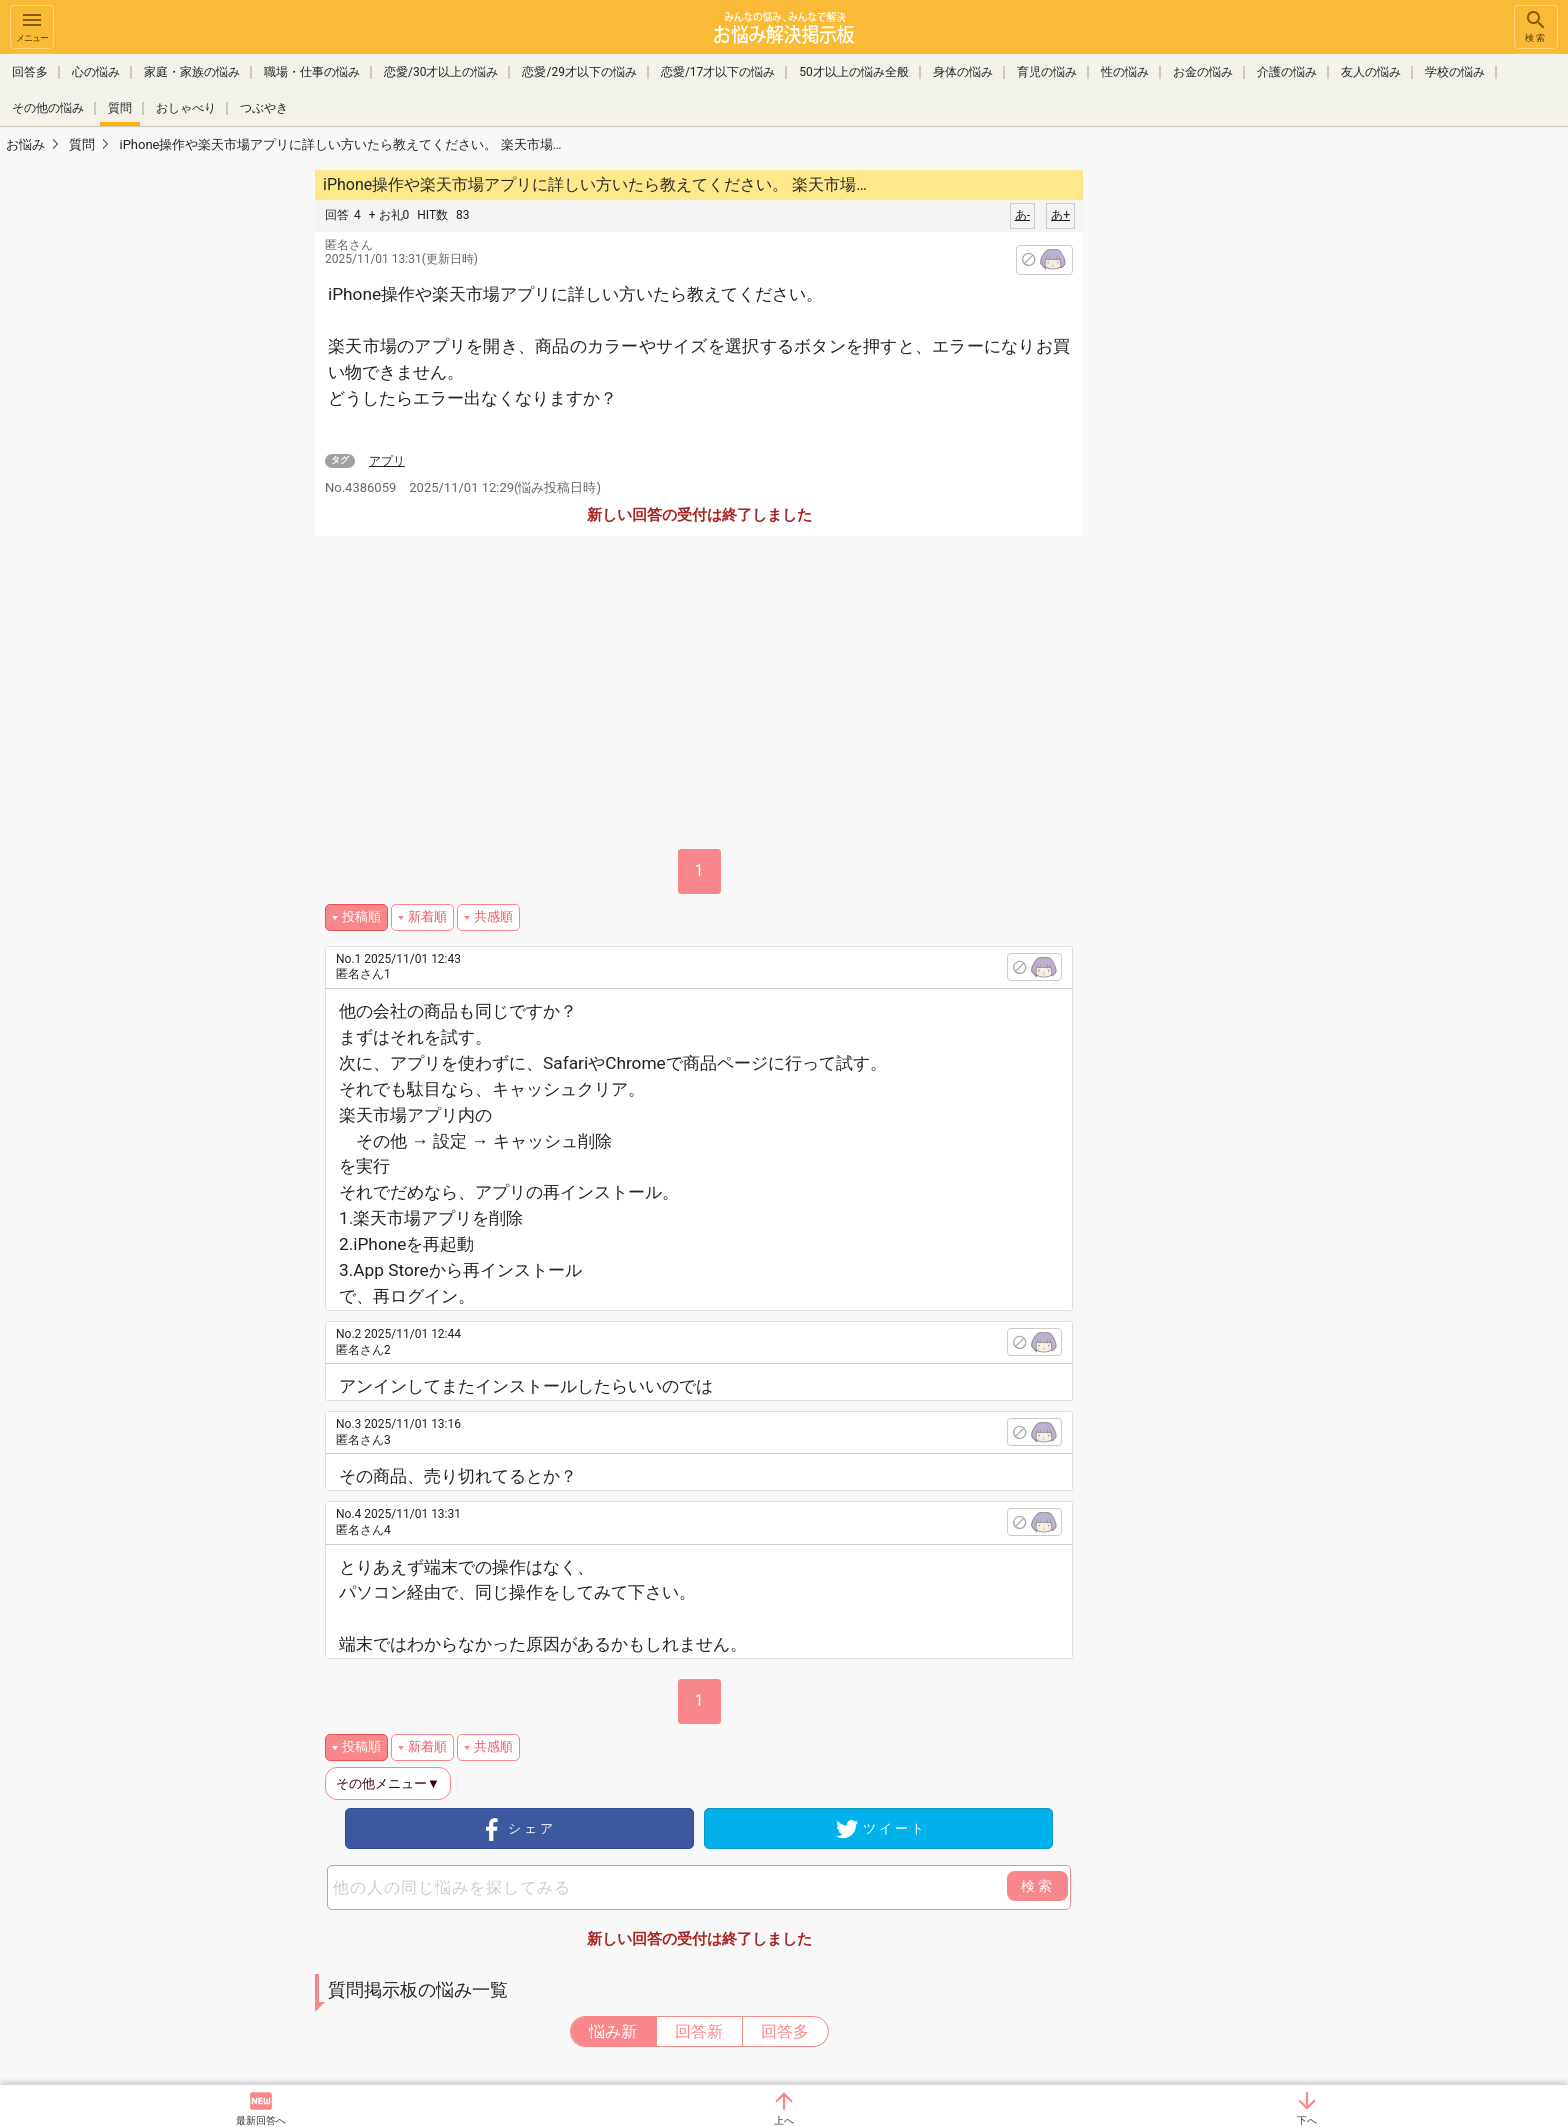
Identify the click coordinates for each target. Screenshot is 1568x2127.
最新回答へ (261, 2120)
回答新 (699, 2031)
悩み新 (613, 2031)
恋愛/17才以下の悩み (718, 72)
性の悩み (1125, 72)
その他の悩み (48, 108)
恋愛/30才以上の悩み (441, 72)
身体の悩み (963, 72)
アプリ (387, 461)
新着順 (427, 916)
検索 (1536, 25)
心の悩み (96, 72)
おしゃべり (186, 108)
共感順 (493, 916)
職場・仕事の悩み (312, 72)
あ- (1022, 215)
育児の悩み (1047, 72)
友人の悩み (1371, 72)
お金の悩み (1203, 72)
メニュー (32, 25)
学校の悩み (1455, 72)
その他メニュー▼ (388, 1783)
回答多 (30, 72)
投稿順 (361, 916)
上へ (784, 2120)
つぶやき (264, 108)
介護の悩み (1287, 72)
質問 (120, 108)
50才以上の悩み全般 (854, 72)
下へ (1307, 2120)
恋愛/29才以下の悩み (579, 72)
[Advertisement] (1224, 466)
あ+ (1060, 215)
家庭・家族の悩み (192, 72)
